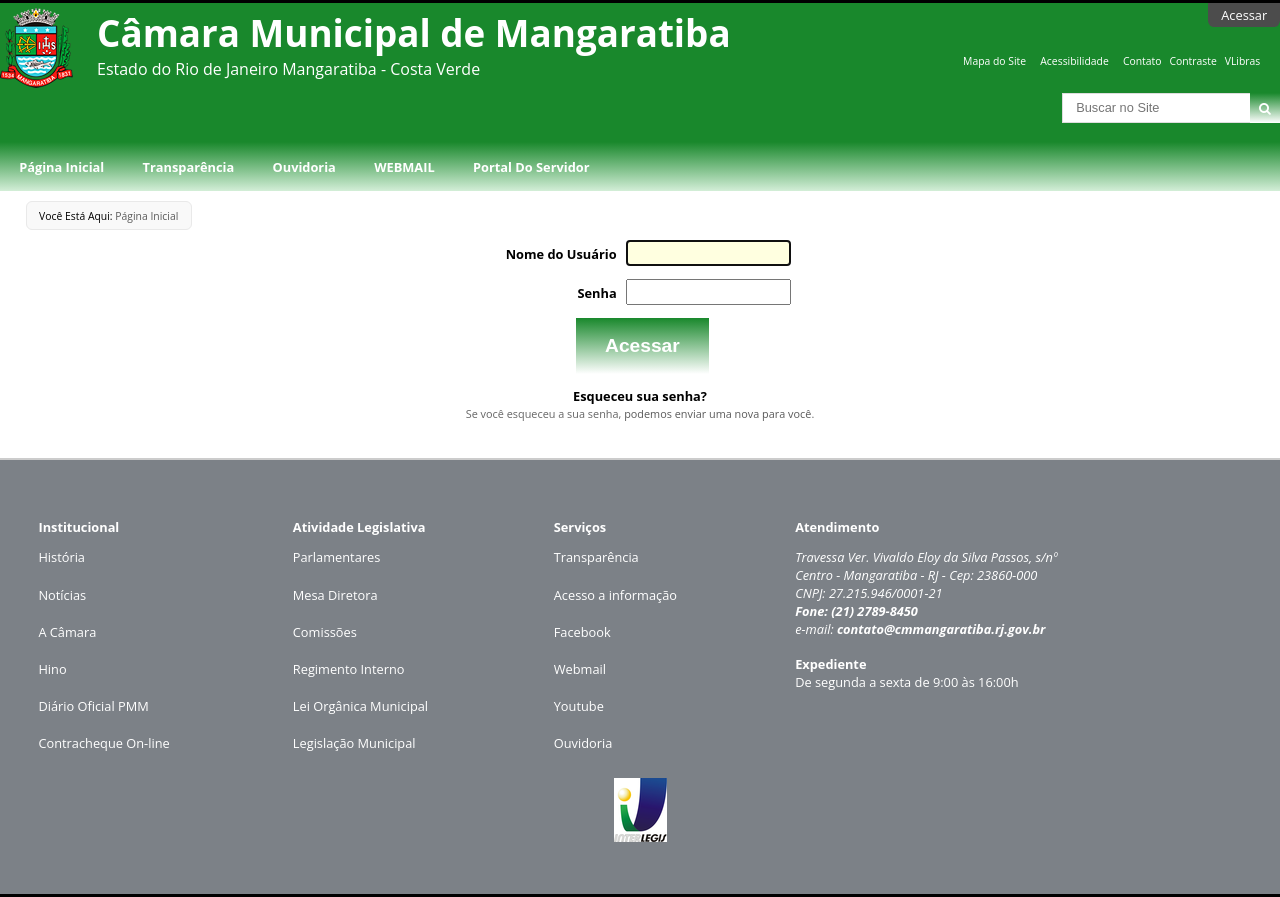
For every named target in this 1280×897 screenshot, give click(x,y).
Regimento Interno (349, 669)
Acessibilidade (1074, 61)
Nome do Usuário (561, 254)
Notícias (62, 595)
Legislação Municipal (354, 743)
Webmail (580, 669)
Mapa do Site (994, 61)
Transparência (189, 167)
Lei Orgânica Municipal (360, 706)
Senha (596, 293)
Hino (52, 669)
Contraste (1192, 61)
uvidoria (588, 743)
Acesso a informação (615, 595)
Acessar (1244, 15)
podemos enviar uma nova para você (717, 413)
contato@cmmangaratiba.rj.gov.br (941, 629)
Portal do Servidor (531, 167)
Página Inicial (61, 167)
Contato (1142, 61)
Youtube (579, 706)
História (61, 557)
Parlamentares (336, 557)
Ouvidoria (304, 167)
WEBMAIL (404, 167)
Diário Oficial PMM (93, 706)
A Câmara (67, 632)
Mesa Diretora (335, 595)
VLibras (1243, 61)
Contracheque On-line (103, 743)
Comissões (325, 632)
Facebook (582, 632)
